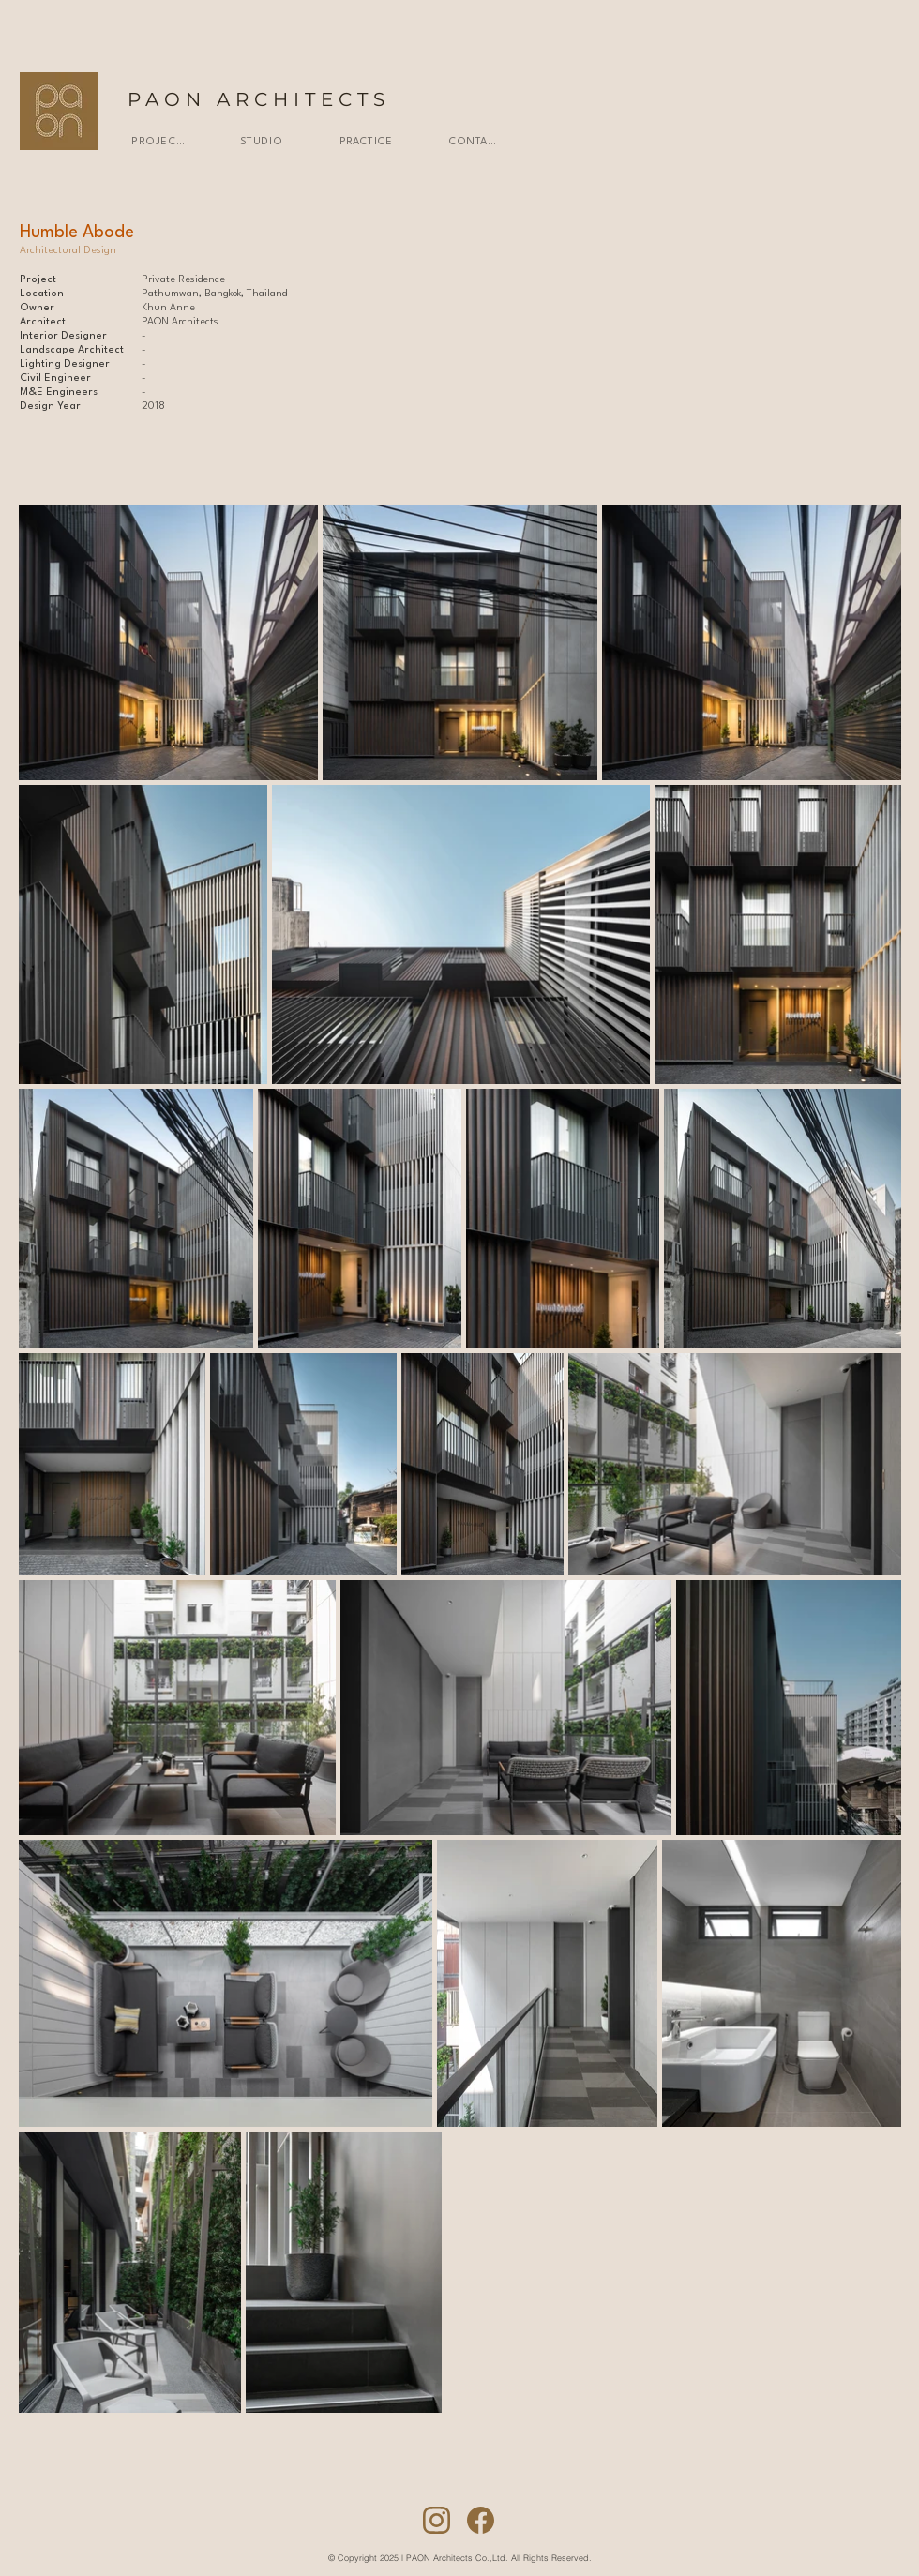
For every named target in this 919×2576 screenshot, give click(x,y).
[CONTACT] (474, 141)
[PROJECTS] (158, 141)
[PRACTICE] (366, 141)
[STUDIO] (261, 141)
